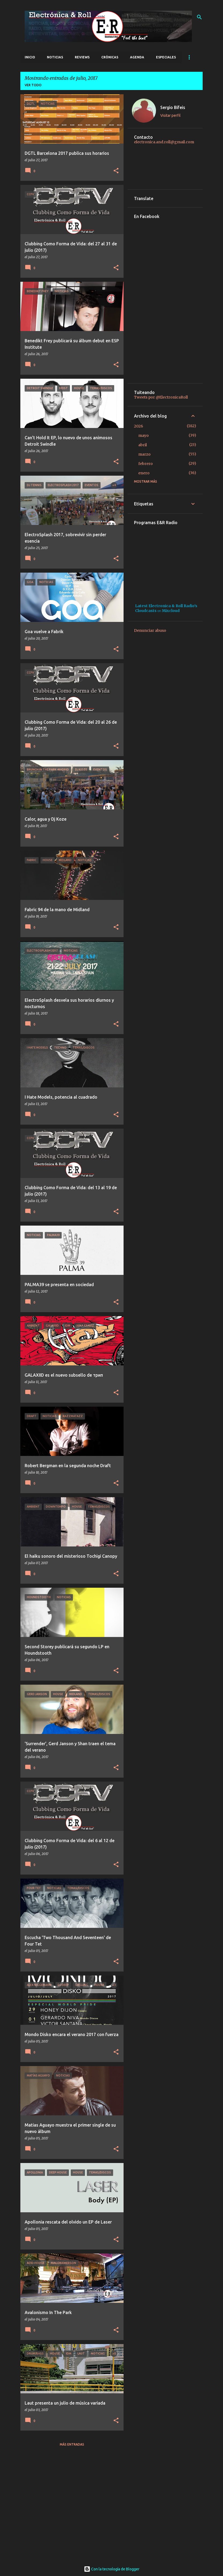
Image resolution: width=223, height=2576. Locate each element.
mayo (143, 435)
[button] (116, 170)
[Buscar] (199, 17)
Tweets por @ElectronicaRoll (161, 397)
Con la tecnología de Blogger (111, 2569)
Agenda (137, 57)
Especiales (166, 57)
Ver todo (33, 85)
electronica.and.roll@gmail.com (164, 142)
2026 (138, 426)
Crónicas (109, 57)
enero (144, 473)
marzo (144, 454)
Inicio (30, 57)
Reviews (82, 57)
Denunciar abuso (150, 630)
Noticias (55, 57)
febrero (145, 463)
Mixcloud (171, 610)
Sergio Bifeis (172, 107)
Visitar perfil (170, 115)
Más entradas (72, 2444)
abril (142, 444)
